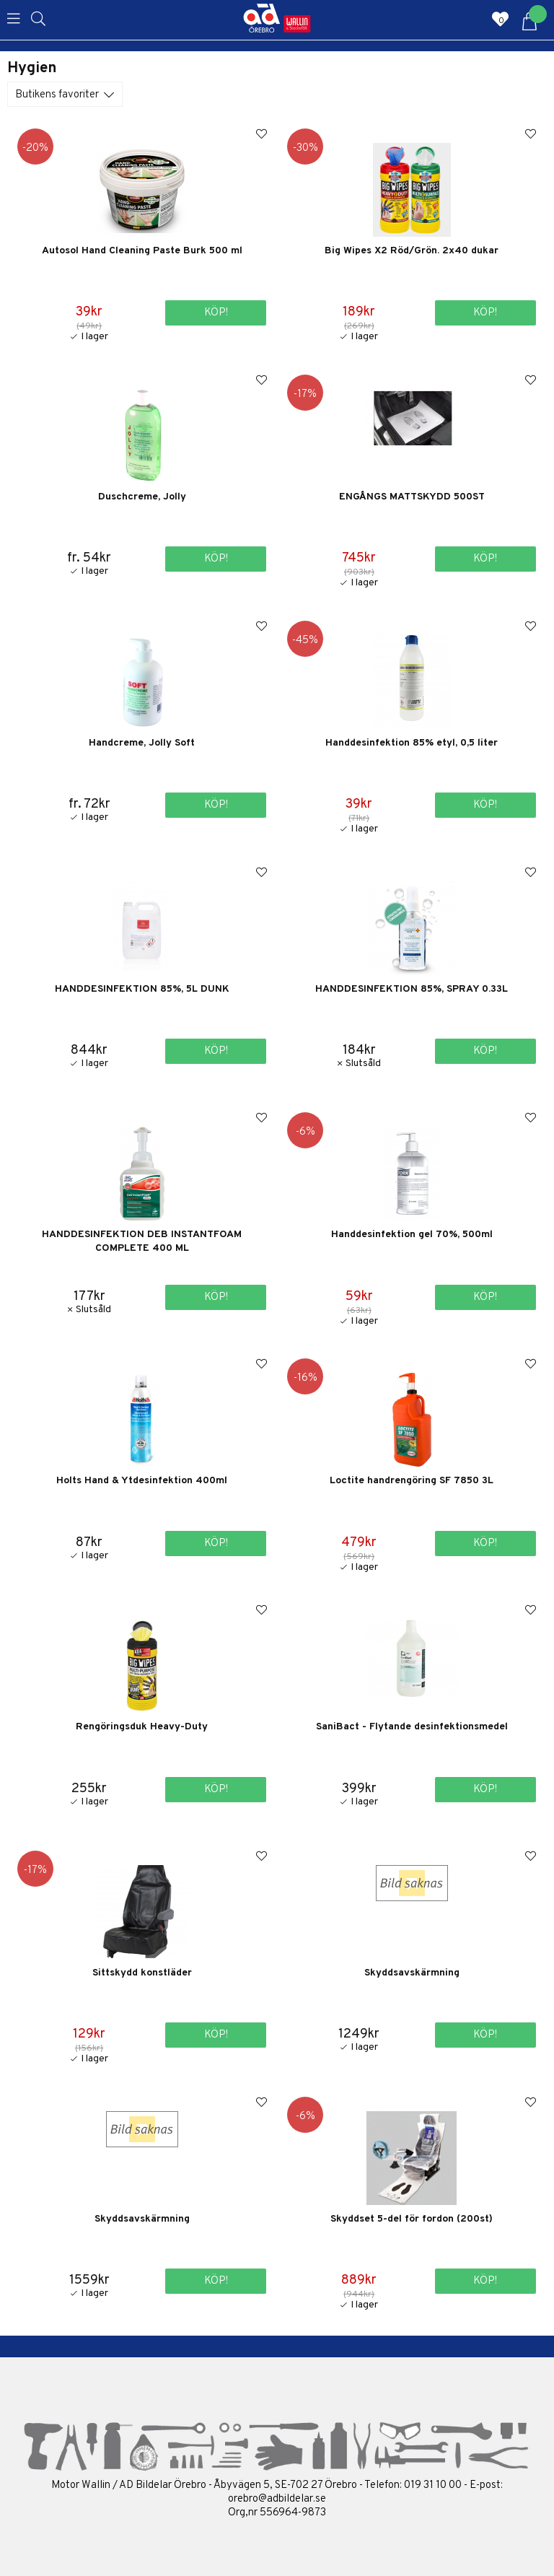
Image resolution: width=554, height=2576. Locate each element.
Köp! (216, 559)
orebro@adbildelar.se (277, 2499)
